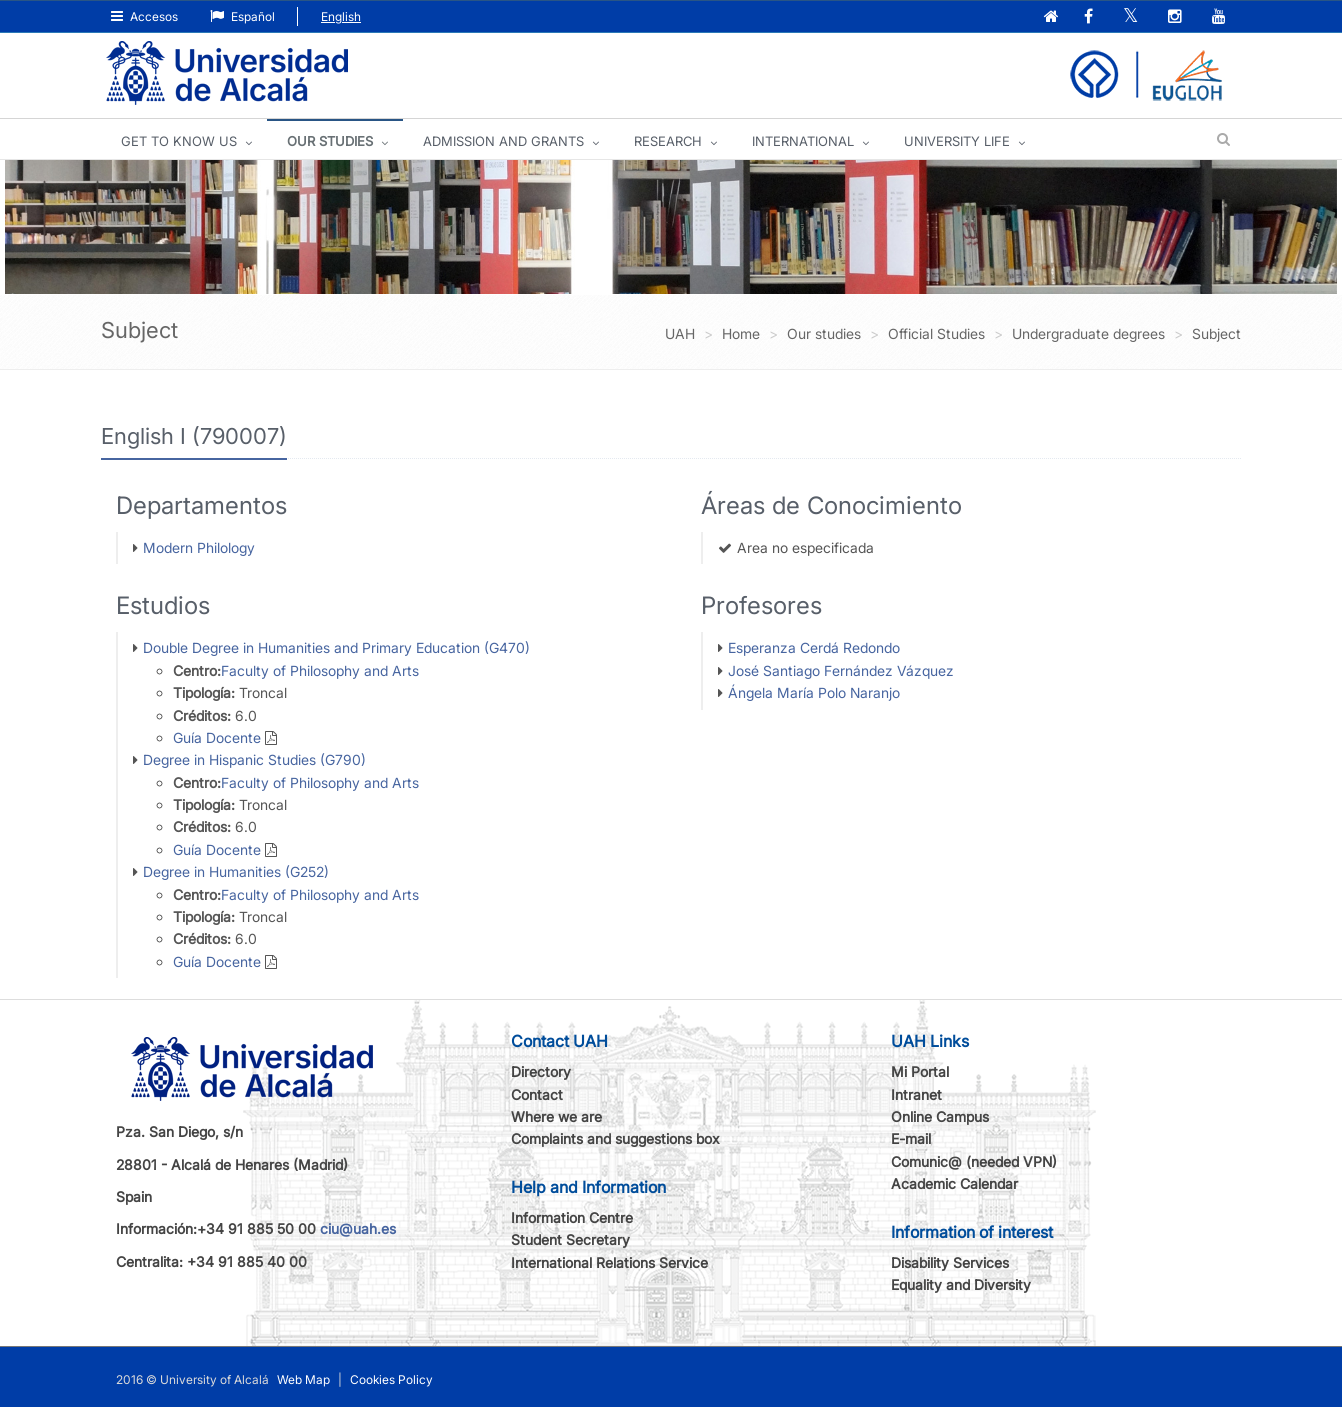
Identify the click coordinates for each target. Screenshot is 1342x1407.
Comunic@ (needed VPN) (974, 1161)
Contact (537, 1094)
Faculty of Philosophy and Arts (320, 670)
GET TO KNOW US (179, 141)
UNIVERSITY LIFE (957, 141)
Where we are (556, 1116)
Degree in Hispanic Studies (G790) (254, 759)
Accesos (144, 16)
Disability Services (950, 1262)
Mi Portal (920, 1071)
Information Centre (572, 1217)
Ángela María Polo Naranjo (814, 692)
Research (668, 141)
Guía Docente (217, 737)
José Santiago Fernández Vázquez (841, 670)
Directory (541, 1071)
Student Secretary (570, 1239)
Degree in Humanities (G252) (236, 871)
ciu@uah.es (358, 1228)
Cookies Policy (391, 1379)
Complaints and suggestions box (615, 1138)
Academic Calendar (954, 1183)
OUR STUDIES (330, 141)
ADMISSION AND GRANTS (503, 141)
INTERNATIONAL (803, 141)
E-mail (911, 1138)
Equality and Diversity (961, 1284)
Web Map (303, 1379)
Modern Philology (199, 547)
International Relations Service (609, 1262)
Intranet (916, 1094)
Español (242, 16)
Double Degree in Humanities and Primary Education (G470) (336, 647)
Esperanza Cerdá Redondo (814, 647)
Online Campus (940, 1116)
